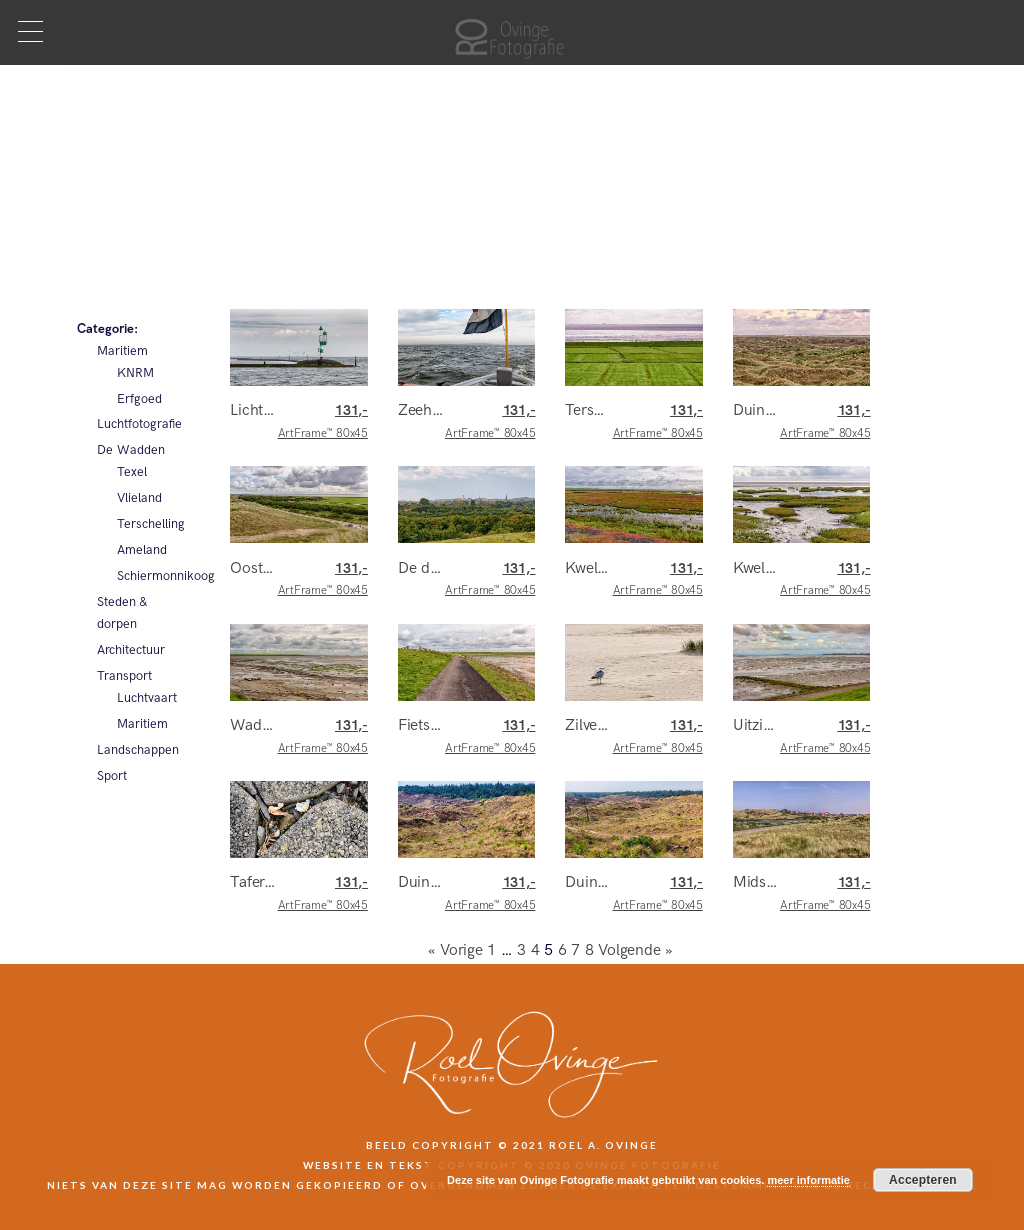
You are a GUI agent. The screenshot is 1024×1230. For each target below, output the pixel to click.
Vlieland (139, 498)
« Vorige (455, 950)
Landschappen (138, 750)
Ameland (142, 550)
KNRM (135, 373)
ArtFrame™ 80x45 (323, 422)
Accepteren (923, 1180)
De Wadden (131, 450)
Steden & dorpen (122, 613)
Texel (132, 472)
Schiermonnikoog (148, 576)
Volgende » (635, 950)
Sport (112, 776)
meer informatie (808, 1180)
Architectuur (131, 650)
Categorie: (107, 329)
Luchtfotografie (138, 424)
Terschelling (148, 524)
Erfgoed (139, 399)
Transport (124, 676)
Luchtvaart (147, 698)
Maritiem (122, 351)
